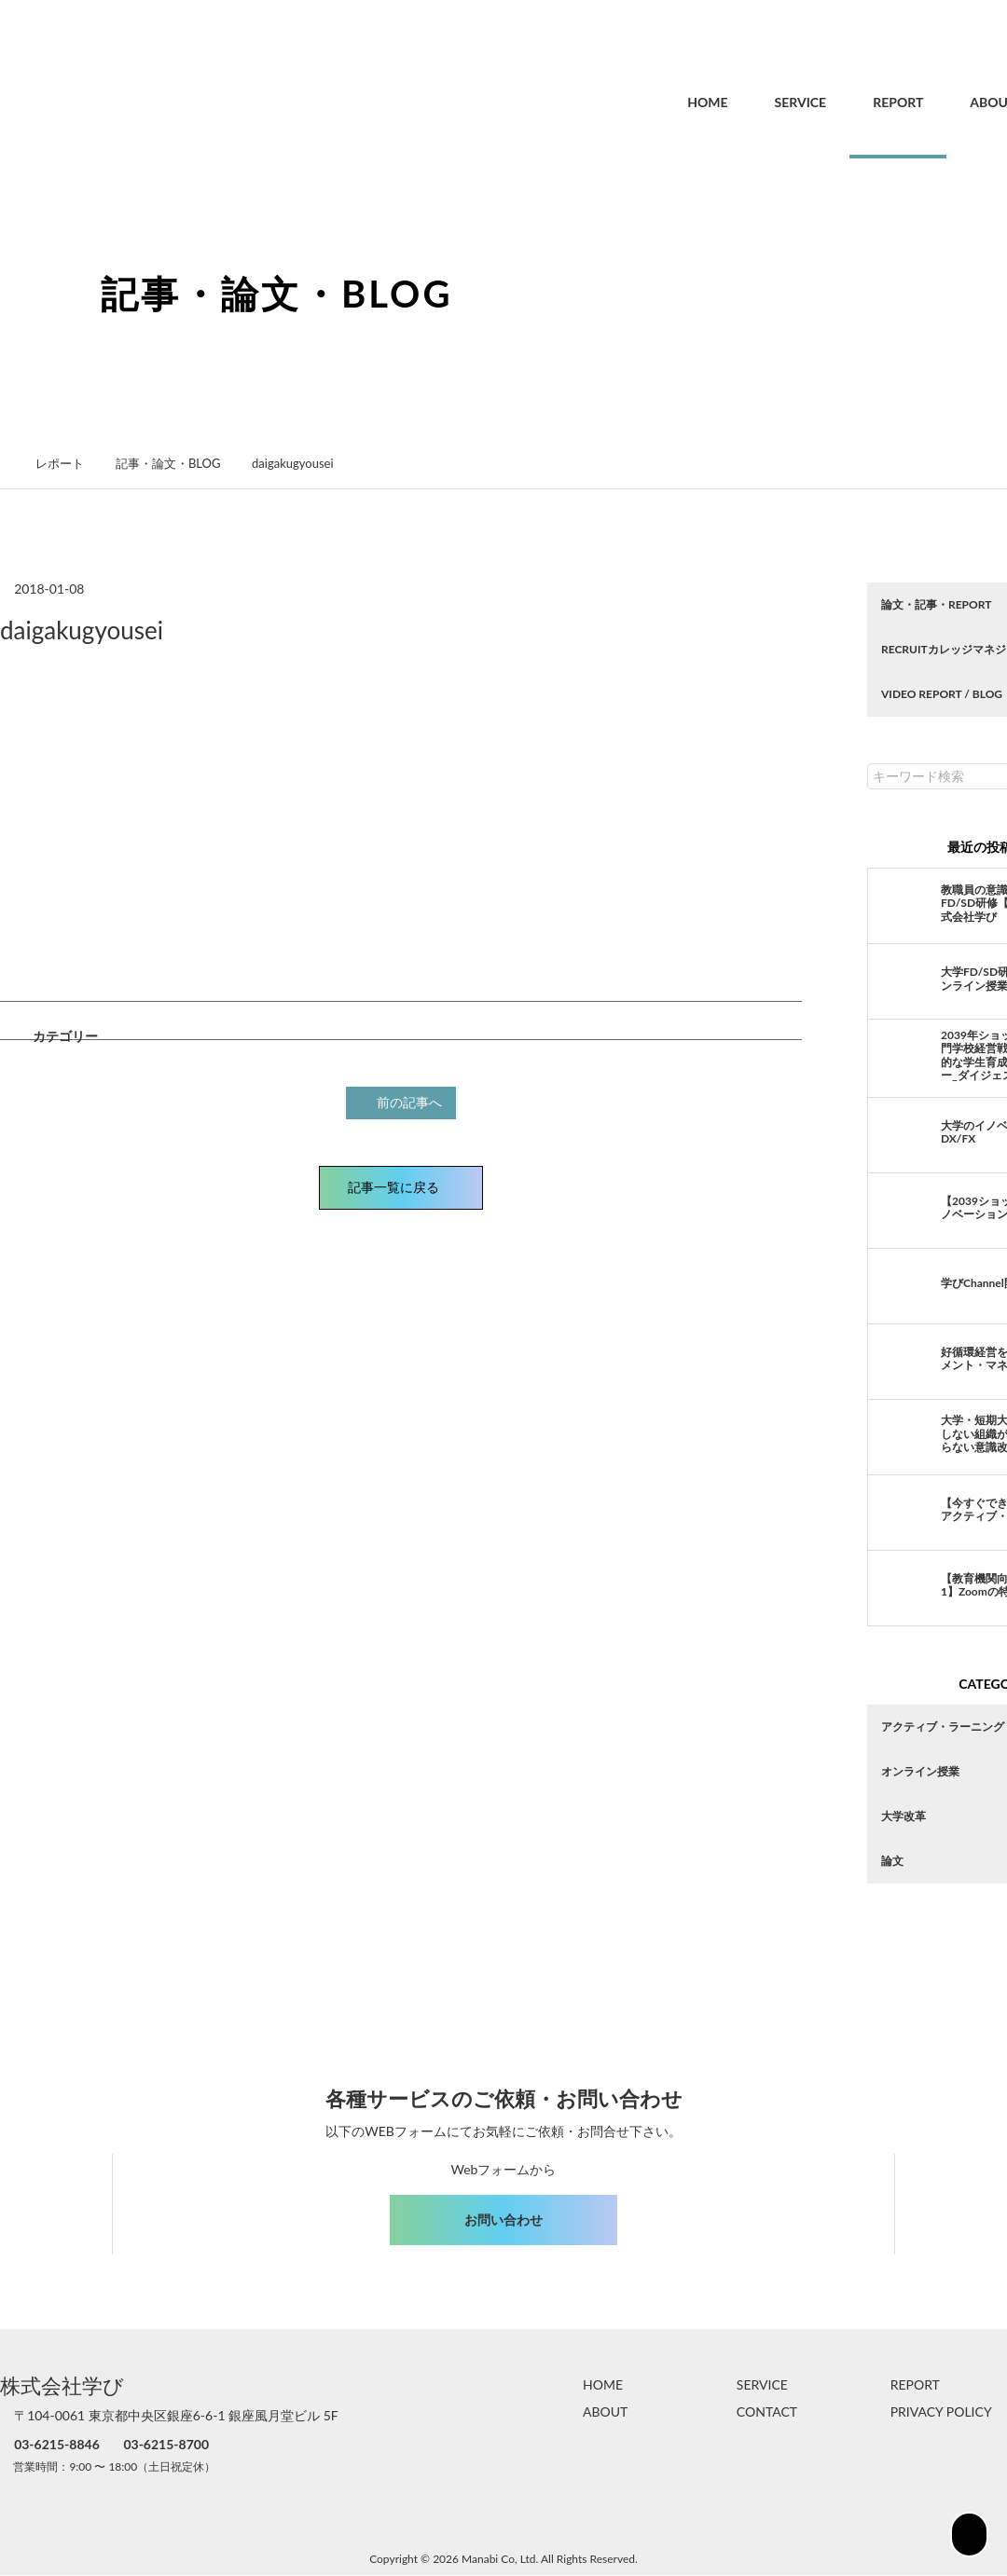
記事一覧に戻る (401, 1185)
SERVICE (761, 102)
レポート (70, 463)
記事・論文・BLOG (177, 463)
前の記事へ (404, 1101)
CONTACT (767, 2412)
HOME (667, 102)
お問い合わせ (503, 2219)
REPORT (858, 102)
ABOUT (952, 102)
